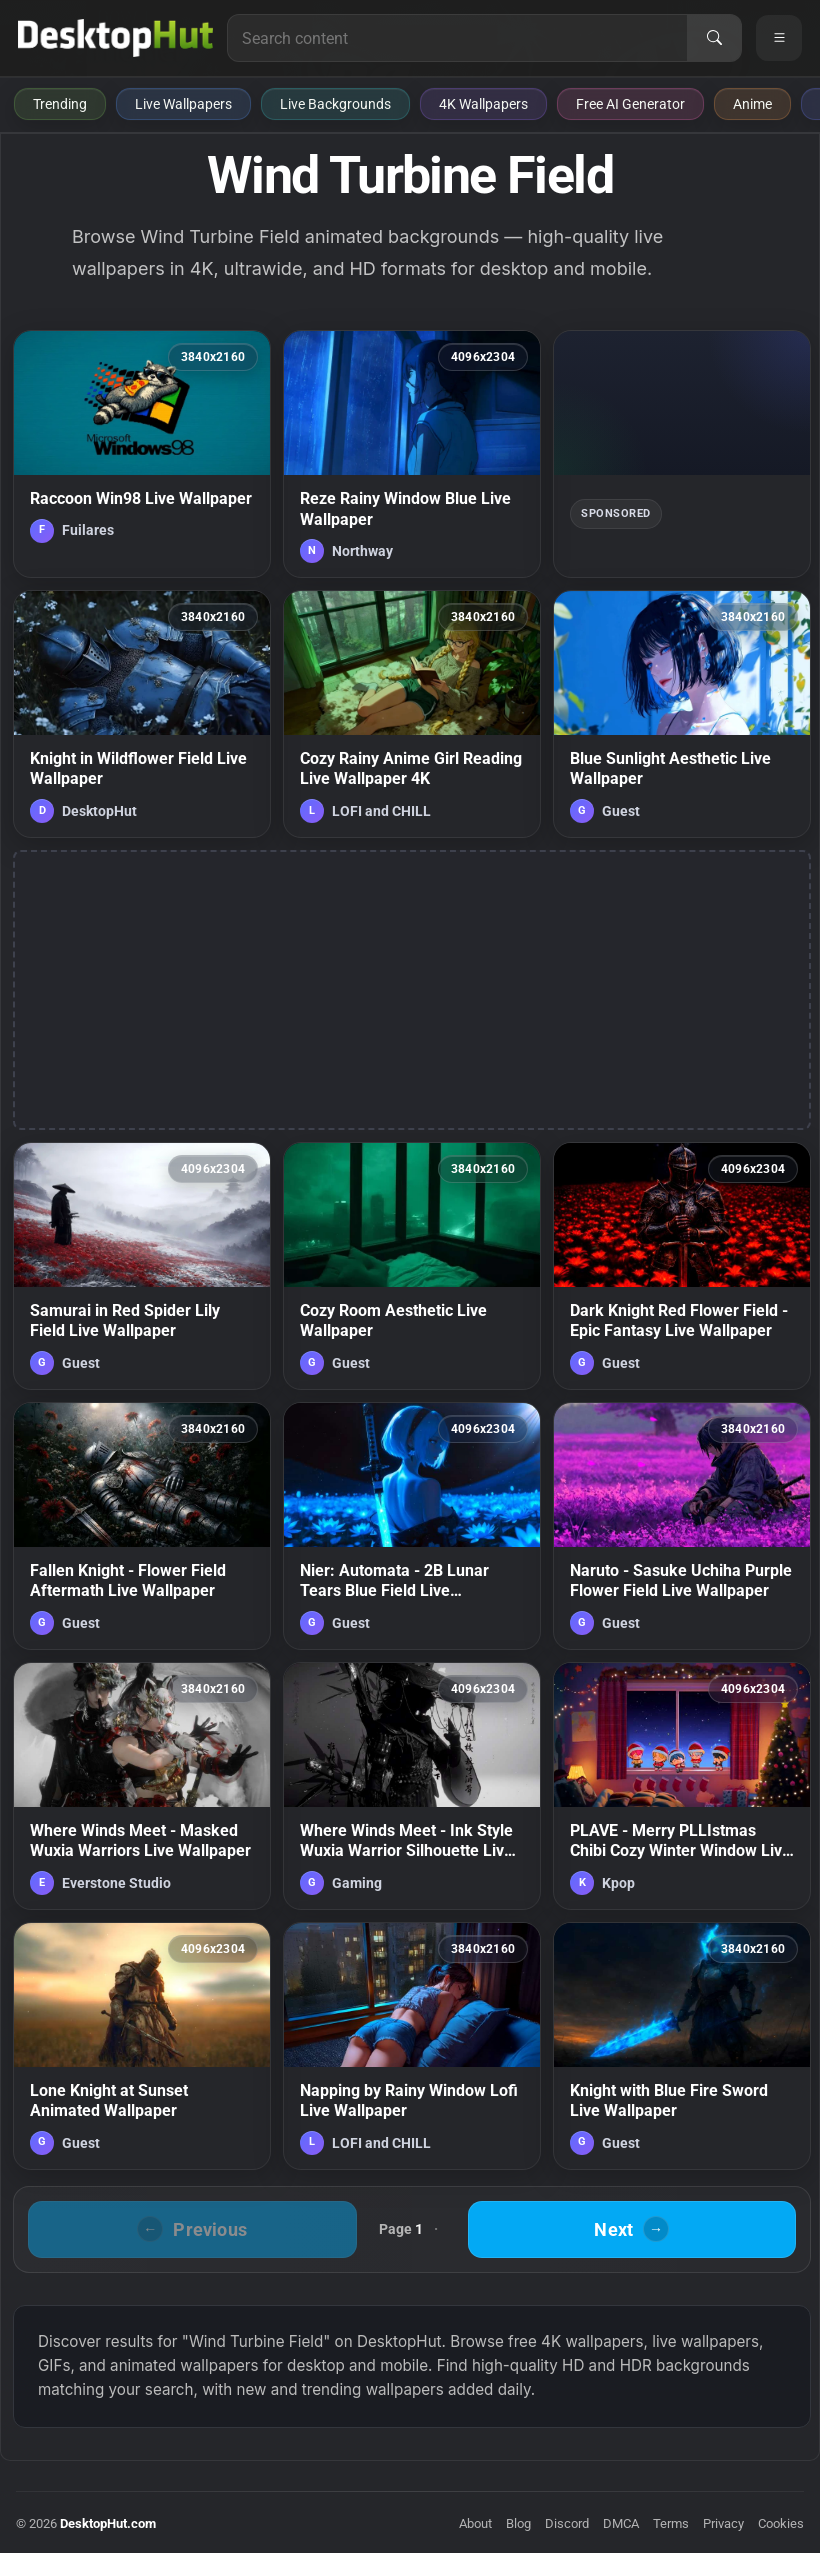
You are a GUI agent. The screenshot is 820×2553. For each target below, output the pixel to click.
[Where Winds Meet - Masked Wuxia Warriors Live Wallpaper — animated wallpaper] (142, 1786)
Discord (567, 2523)
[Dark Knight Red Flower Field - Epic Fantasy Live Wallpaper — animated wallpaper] (682, 1266)
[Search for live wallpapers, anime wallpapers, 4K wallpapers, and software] (457, 38)
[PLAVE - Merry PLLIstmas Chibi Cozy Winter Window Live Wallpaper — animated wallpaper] (682, 1786)
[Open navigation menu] (779, 38)
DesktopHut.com (108, 2523)
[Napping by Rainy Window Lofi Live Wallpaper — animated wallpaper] (412, 2046)
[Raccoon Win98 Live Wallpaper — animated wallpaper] (142, 454)
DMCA (621, 2523)
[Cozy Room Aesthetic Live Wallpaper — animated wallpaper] (412, 1266)
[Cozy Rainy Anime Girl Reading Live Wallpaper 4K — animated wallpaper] (412, 714)
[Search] (714, 38)
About (475, 2523)
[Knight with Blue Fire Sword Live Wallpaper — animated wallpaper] (682, 2046)
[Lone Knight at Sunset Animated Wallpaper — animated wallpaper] (142, 2046)
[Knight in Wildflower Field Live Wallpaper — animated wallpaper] (142, 714)
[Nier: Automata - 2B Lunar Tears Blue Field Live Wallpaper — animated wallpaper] (412, 1526)
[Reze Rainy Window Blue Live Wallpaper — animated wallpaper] (412, 454)
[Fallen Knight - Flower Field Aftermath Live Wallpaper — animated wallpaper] (142, 1526)
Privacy (723, 2523)
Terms (671, 2523)
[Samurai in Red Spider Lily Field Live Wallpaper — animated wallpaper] (142, 1266)
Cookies (781, 2523)
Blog (518, 2523)
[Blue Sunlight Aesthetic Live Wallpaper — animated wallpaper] (682, 714)
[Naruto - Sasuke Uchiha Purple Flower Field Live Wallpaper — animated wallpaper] (682, 1526)
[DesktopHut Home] (115, 38)
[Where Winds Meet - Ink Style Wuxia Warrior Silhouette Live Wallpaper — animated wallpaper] (412, 1786)
